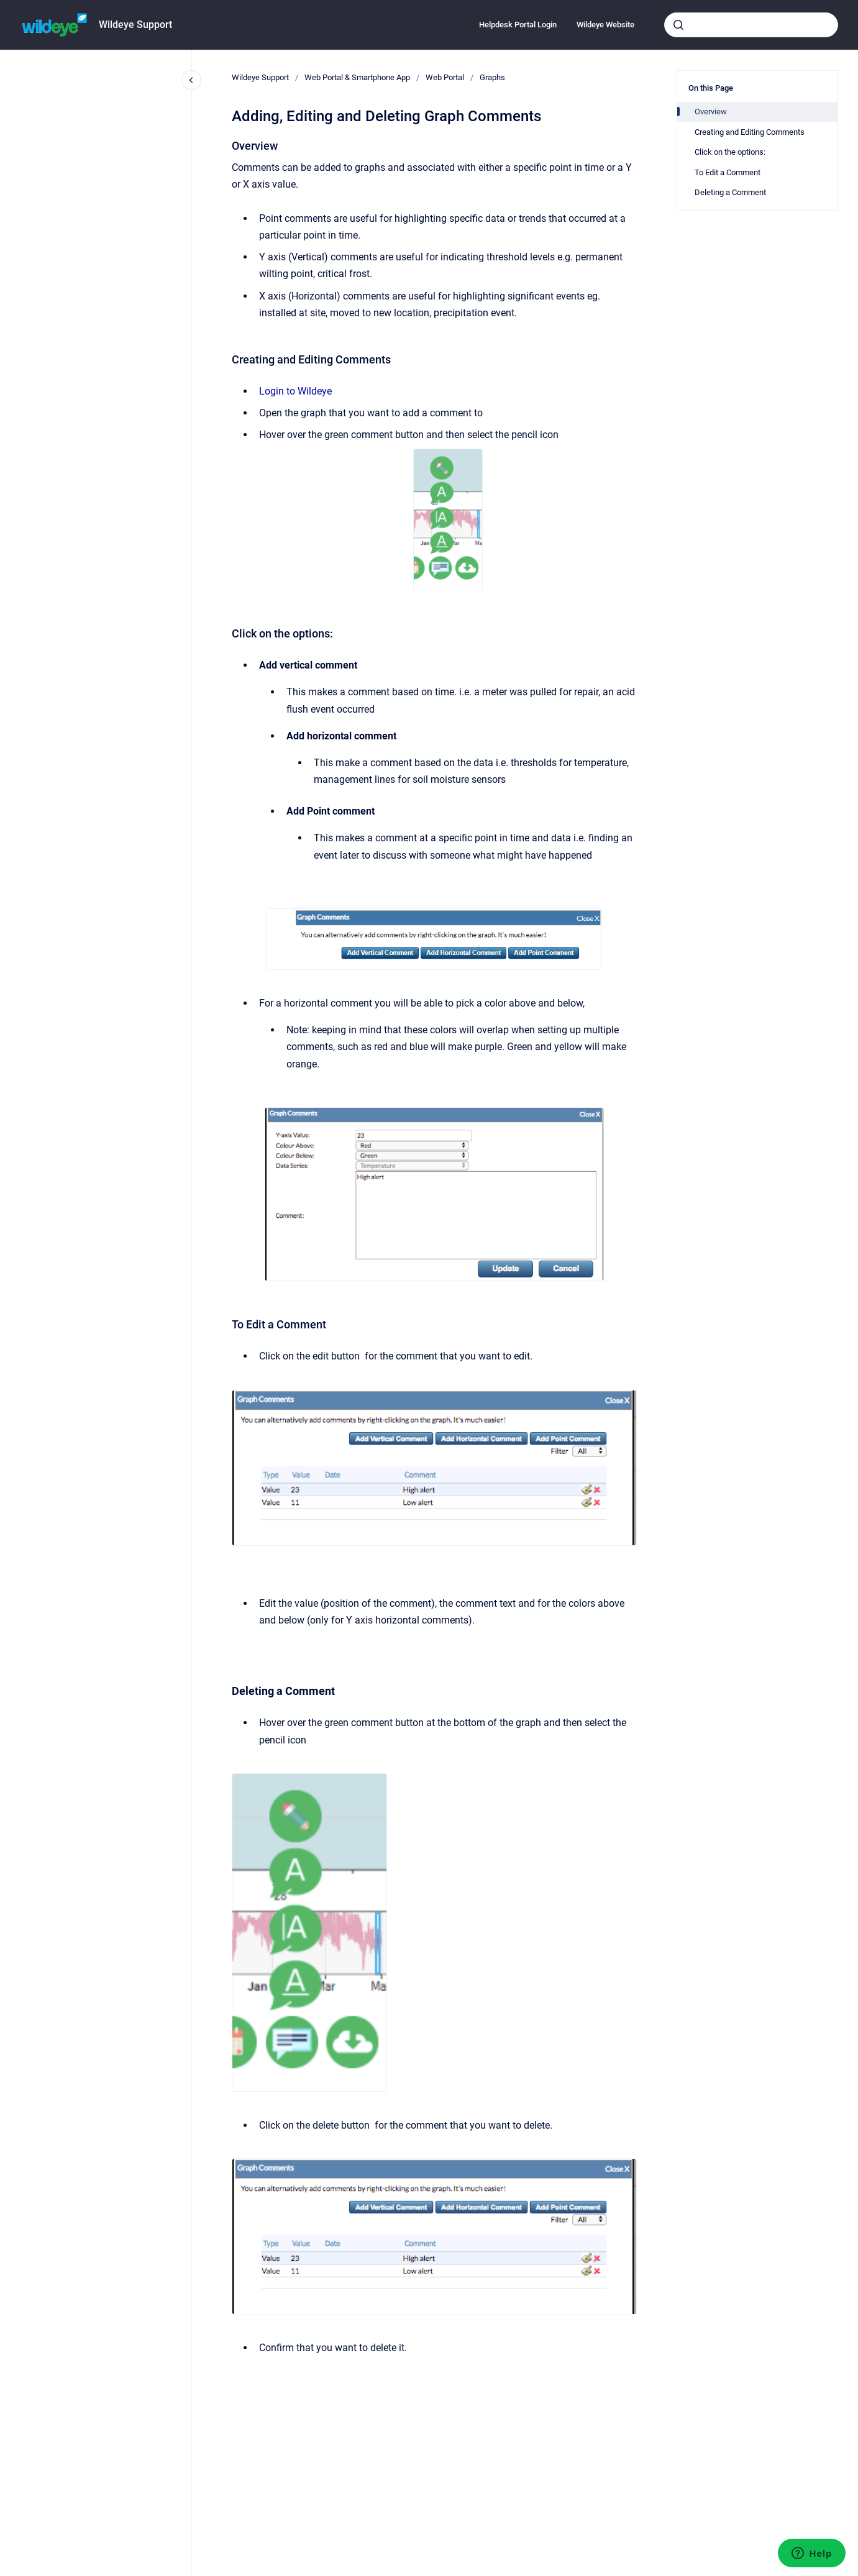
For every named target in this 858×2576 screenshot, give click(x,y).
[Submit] (678, 25)
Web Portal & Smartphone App (357, 77)
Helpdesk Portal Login (518, 24)
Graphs (492, 77)
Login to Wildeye (295, 391)
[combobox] (751, 25)
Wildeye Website (605, 24)
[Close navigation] (191, 80)
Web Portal (445, 77)
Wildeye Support (135, 24)
